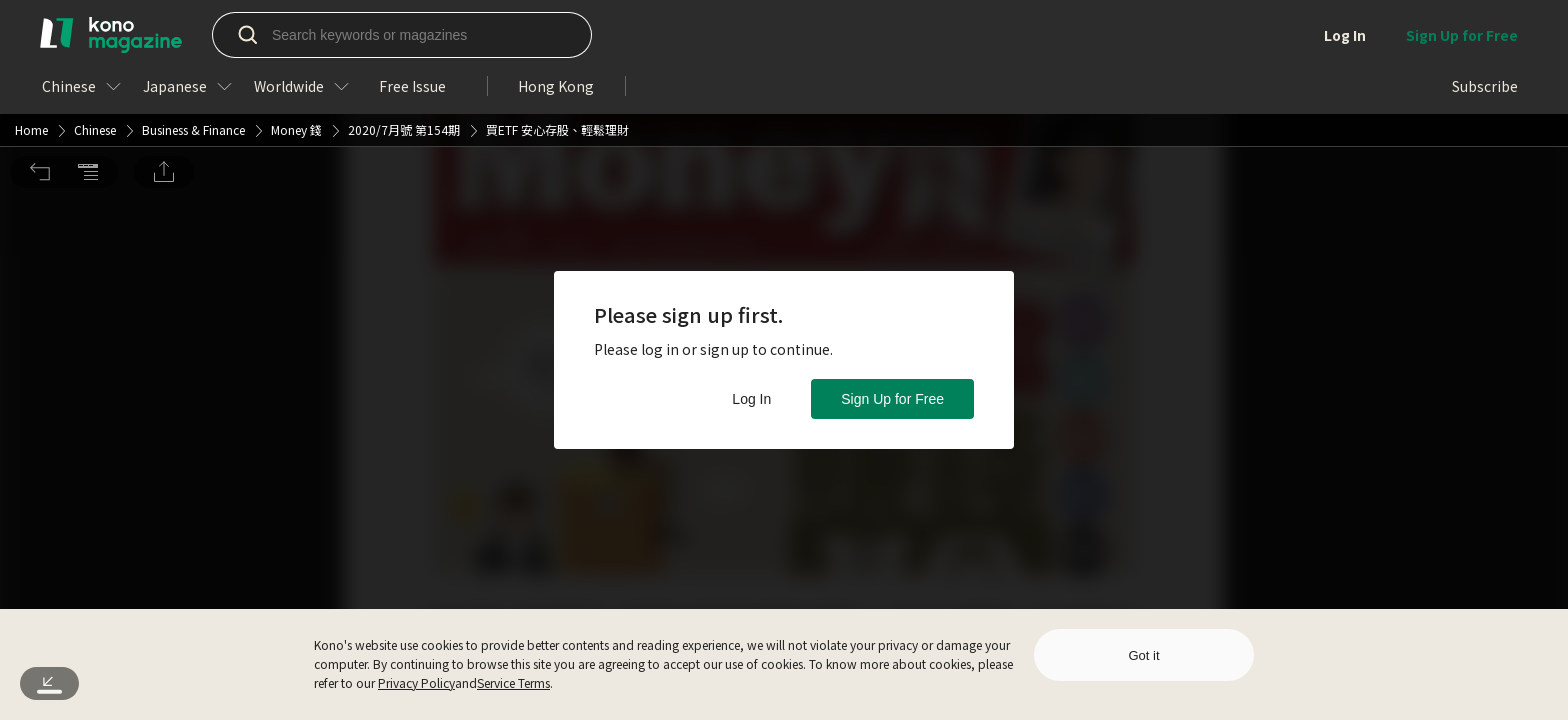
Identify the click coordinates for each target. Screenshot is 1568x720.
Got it (1143, 655)
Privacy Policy (416, 682)
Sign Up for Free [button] (892, 399)
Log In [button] (751, 399)
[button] (40, 31)
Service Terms (513, 682)
